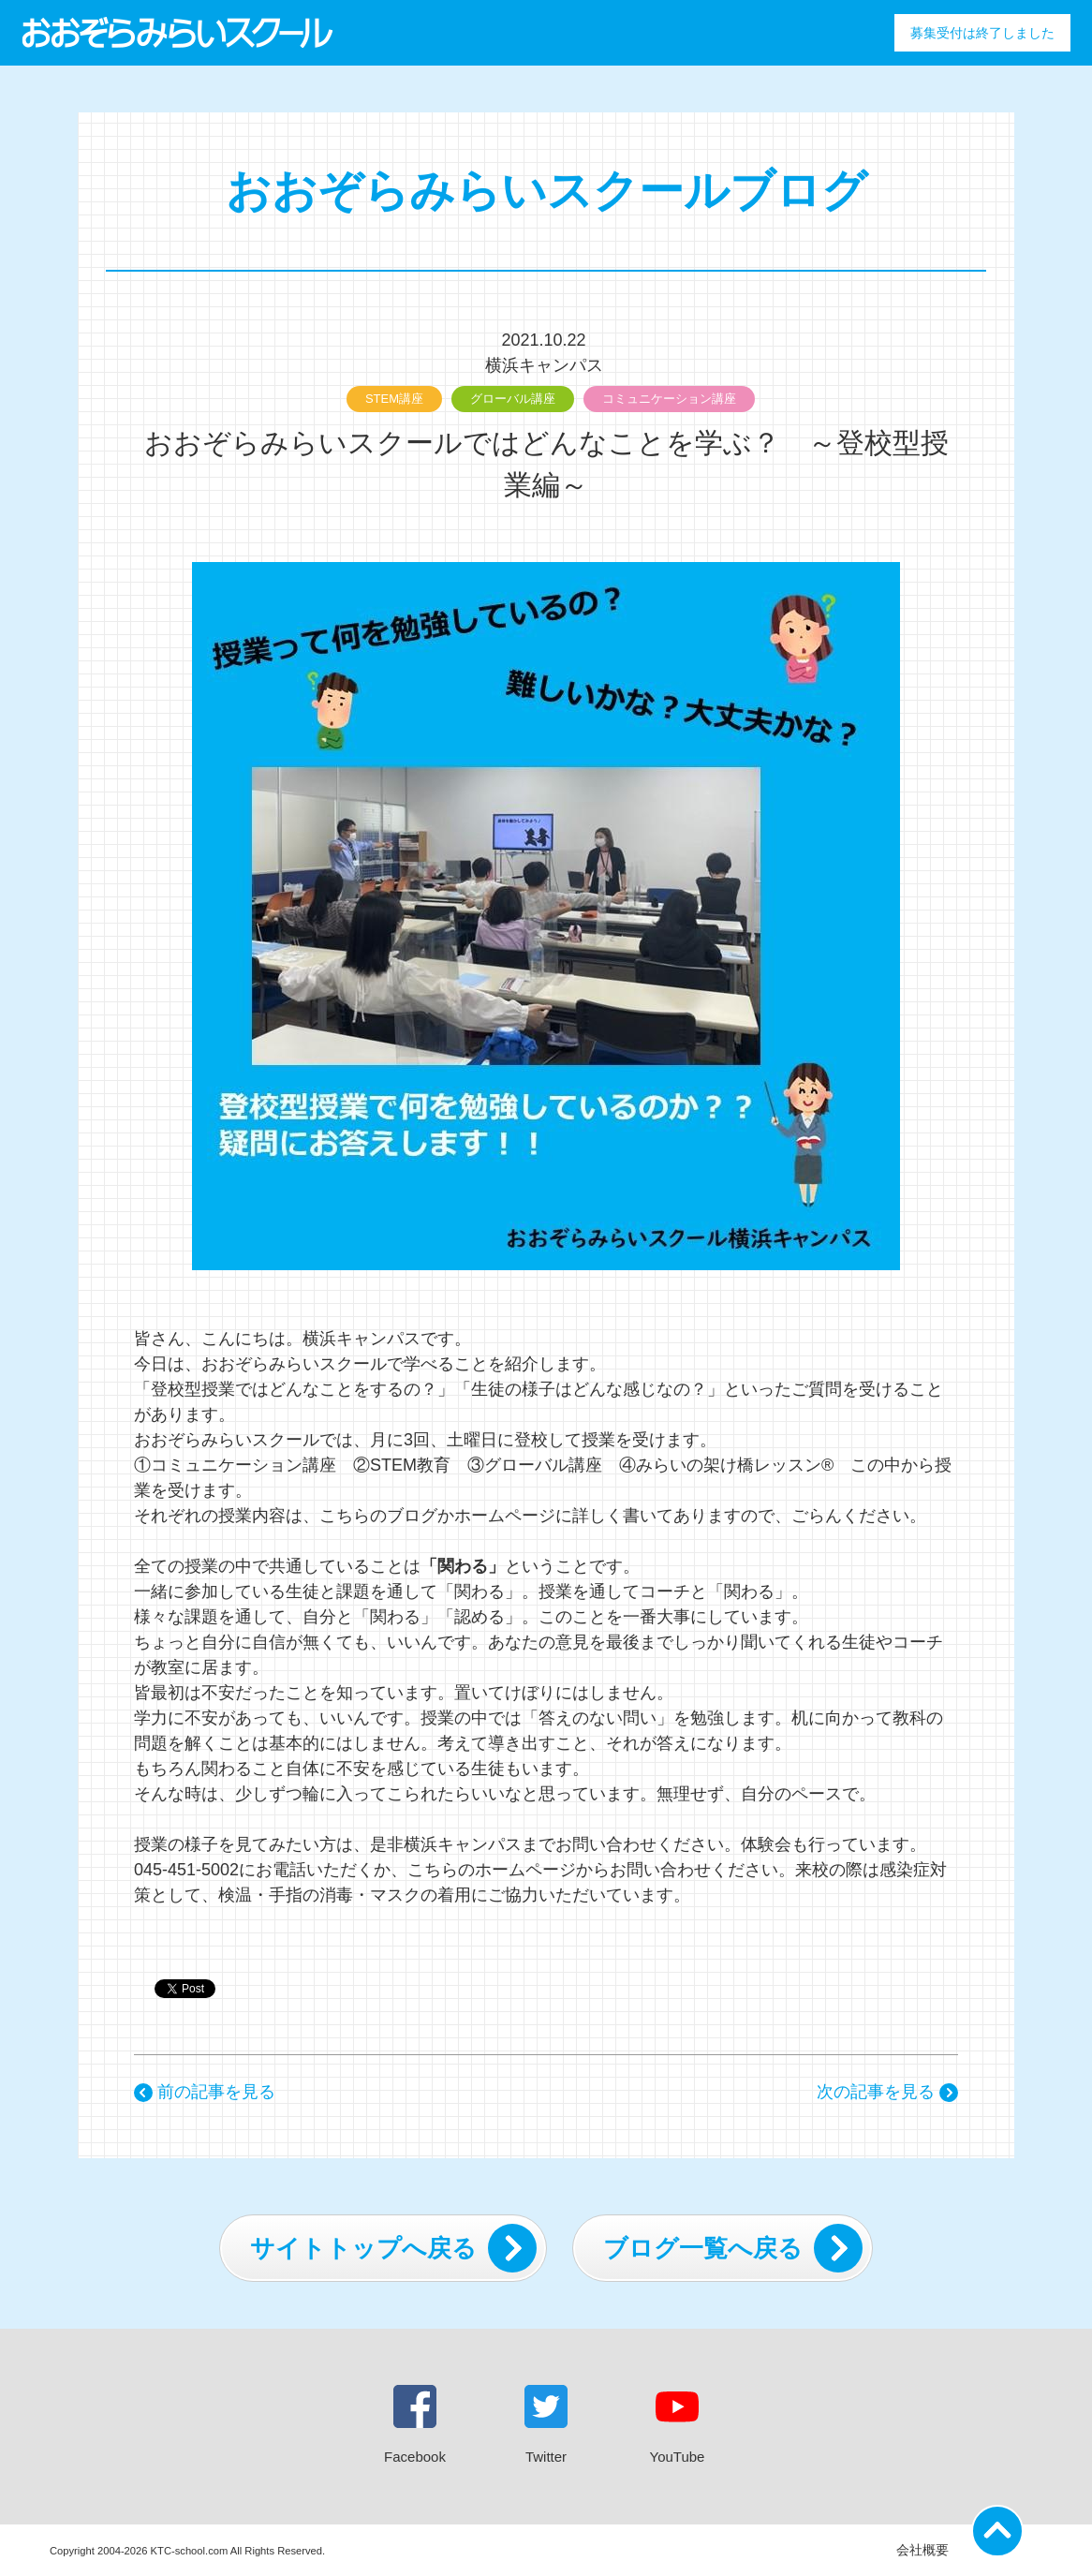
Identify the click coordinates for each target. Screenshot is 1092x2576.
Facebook (415, 2425)
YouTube (677, 2425)
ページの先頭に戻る (1000, 2525)
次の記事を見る (887, 2091)
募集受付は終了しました (982, 32)
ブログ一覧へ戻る (733, 2248)
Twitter (546, 2425)
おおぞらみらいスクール (177, 33)
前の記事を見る (204, 2091)
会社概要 (922, 2549)
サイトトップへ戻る (393, 2248)
